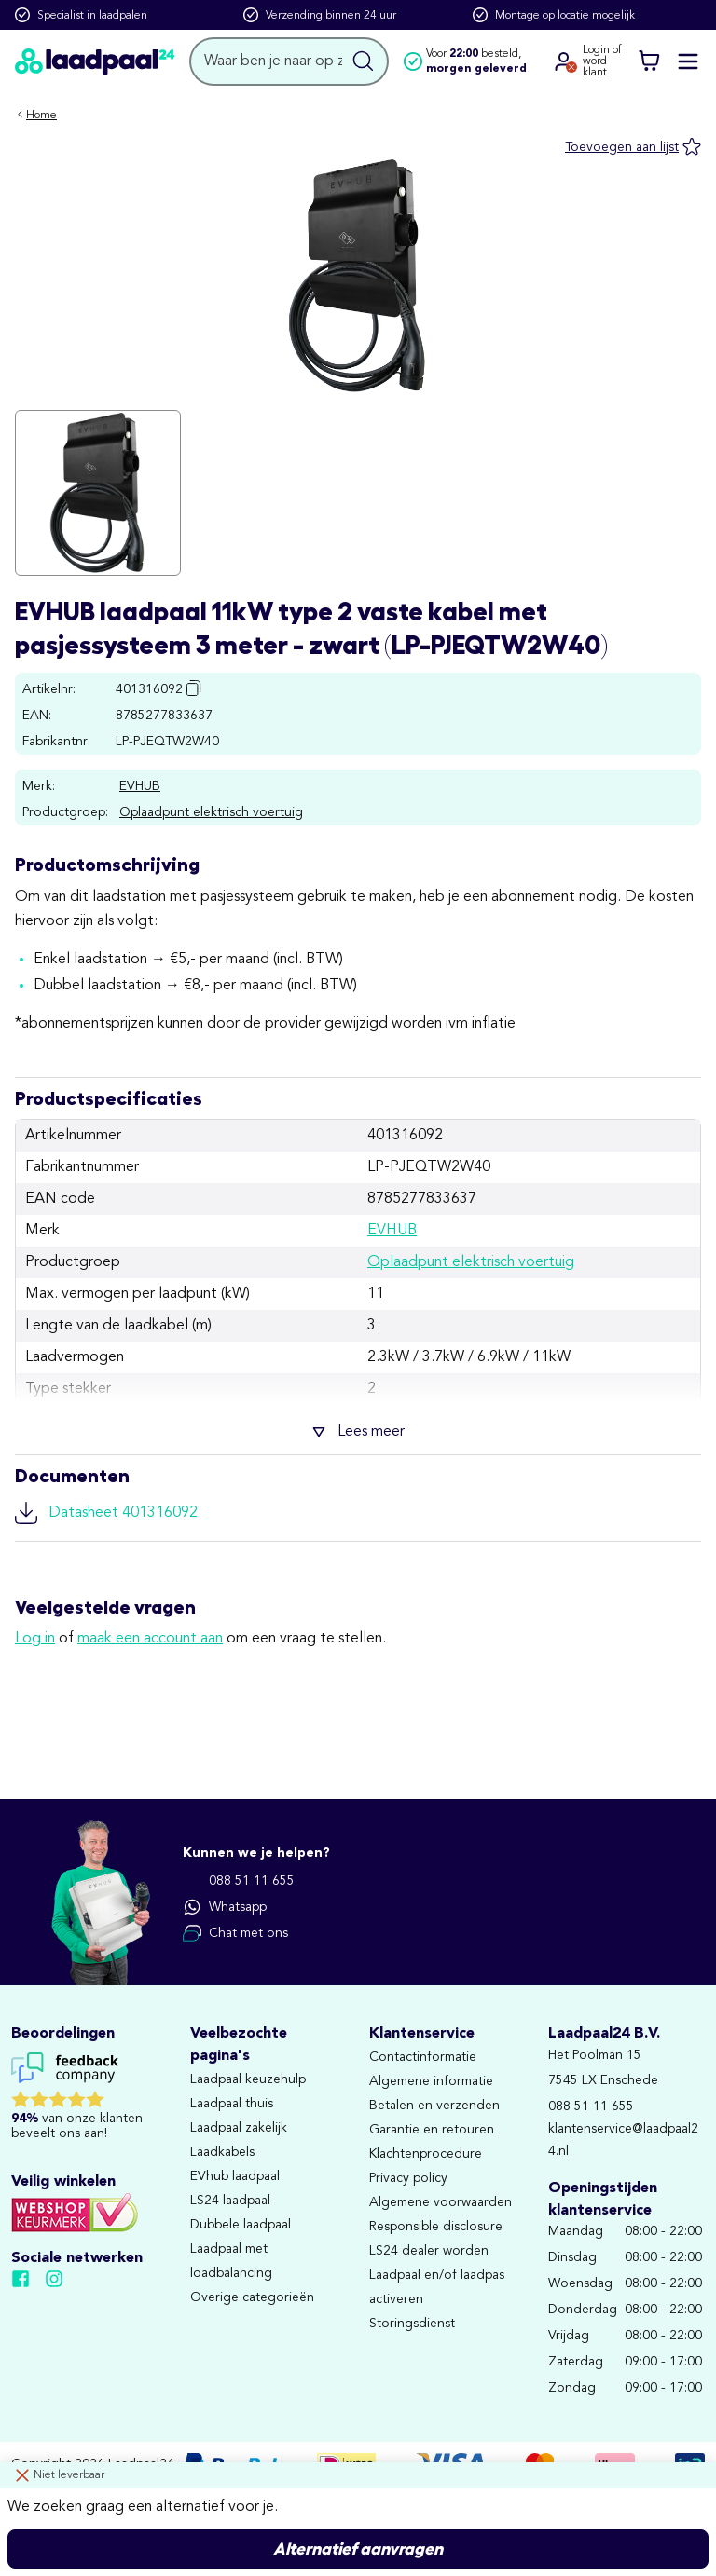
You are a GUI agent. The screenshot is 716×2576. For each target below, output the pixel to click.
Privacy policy (408, 2178)
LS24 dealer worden (429, 2250)
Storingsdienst (412, 2323)
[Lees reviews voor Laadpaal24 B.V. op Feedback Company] (89, 2100)
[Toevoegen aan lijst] (633, 147)
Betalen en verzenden (434, 2105)
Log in (35, 1638)
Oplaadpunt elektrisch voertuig (211, 812)
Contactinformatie (422, 2057)
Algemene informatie (431, 2081)
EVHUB (139, 786)
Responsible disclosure (436, 2226)
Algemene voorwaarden (440, 2202)
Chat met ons (235, 1933)
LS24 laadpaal (230, 2200)
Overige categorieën (252, 2297)
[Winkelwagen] (649, 61)
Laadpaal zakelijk (238, 2127)
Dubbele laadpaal (240, 2224)
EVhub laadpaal (235, 2176)
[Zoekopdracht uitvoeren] (363, 61)
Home (41, 115)
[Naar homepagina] (94, 61)
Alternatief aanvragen (358, 2549)
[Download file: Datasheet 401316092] (358, 1513)
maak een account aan (150, 1638)
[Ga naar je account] (564, 61)
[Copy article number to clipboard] (193, 687)
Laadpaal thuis (231, 2103)
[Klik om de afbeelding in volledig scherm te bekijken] (98, 493)
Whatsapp (225, 1907)
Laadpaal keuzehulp (248, 2079)
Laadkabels (222, 2152)
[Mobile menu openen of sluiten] (688, 61)
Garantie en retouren (431, 2129)
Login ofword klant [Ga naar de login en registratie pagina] (602, 61)
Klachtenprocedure (425, 2153)
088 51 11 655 (239, 1881)
